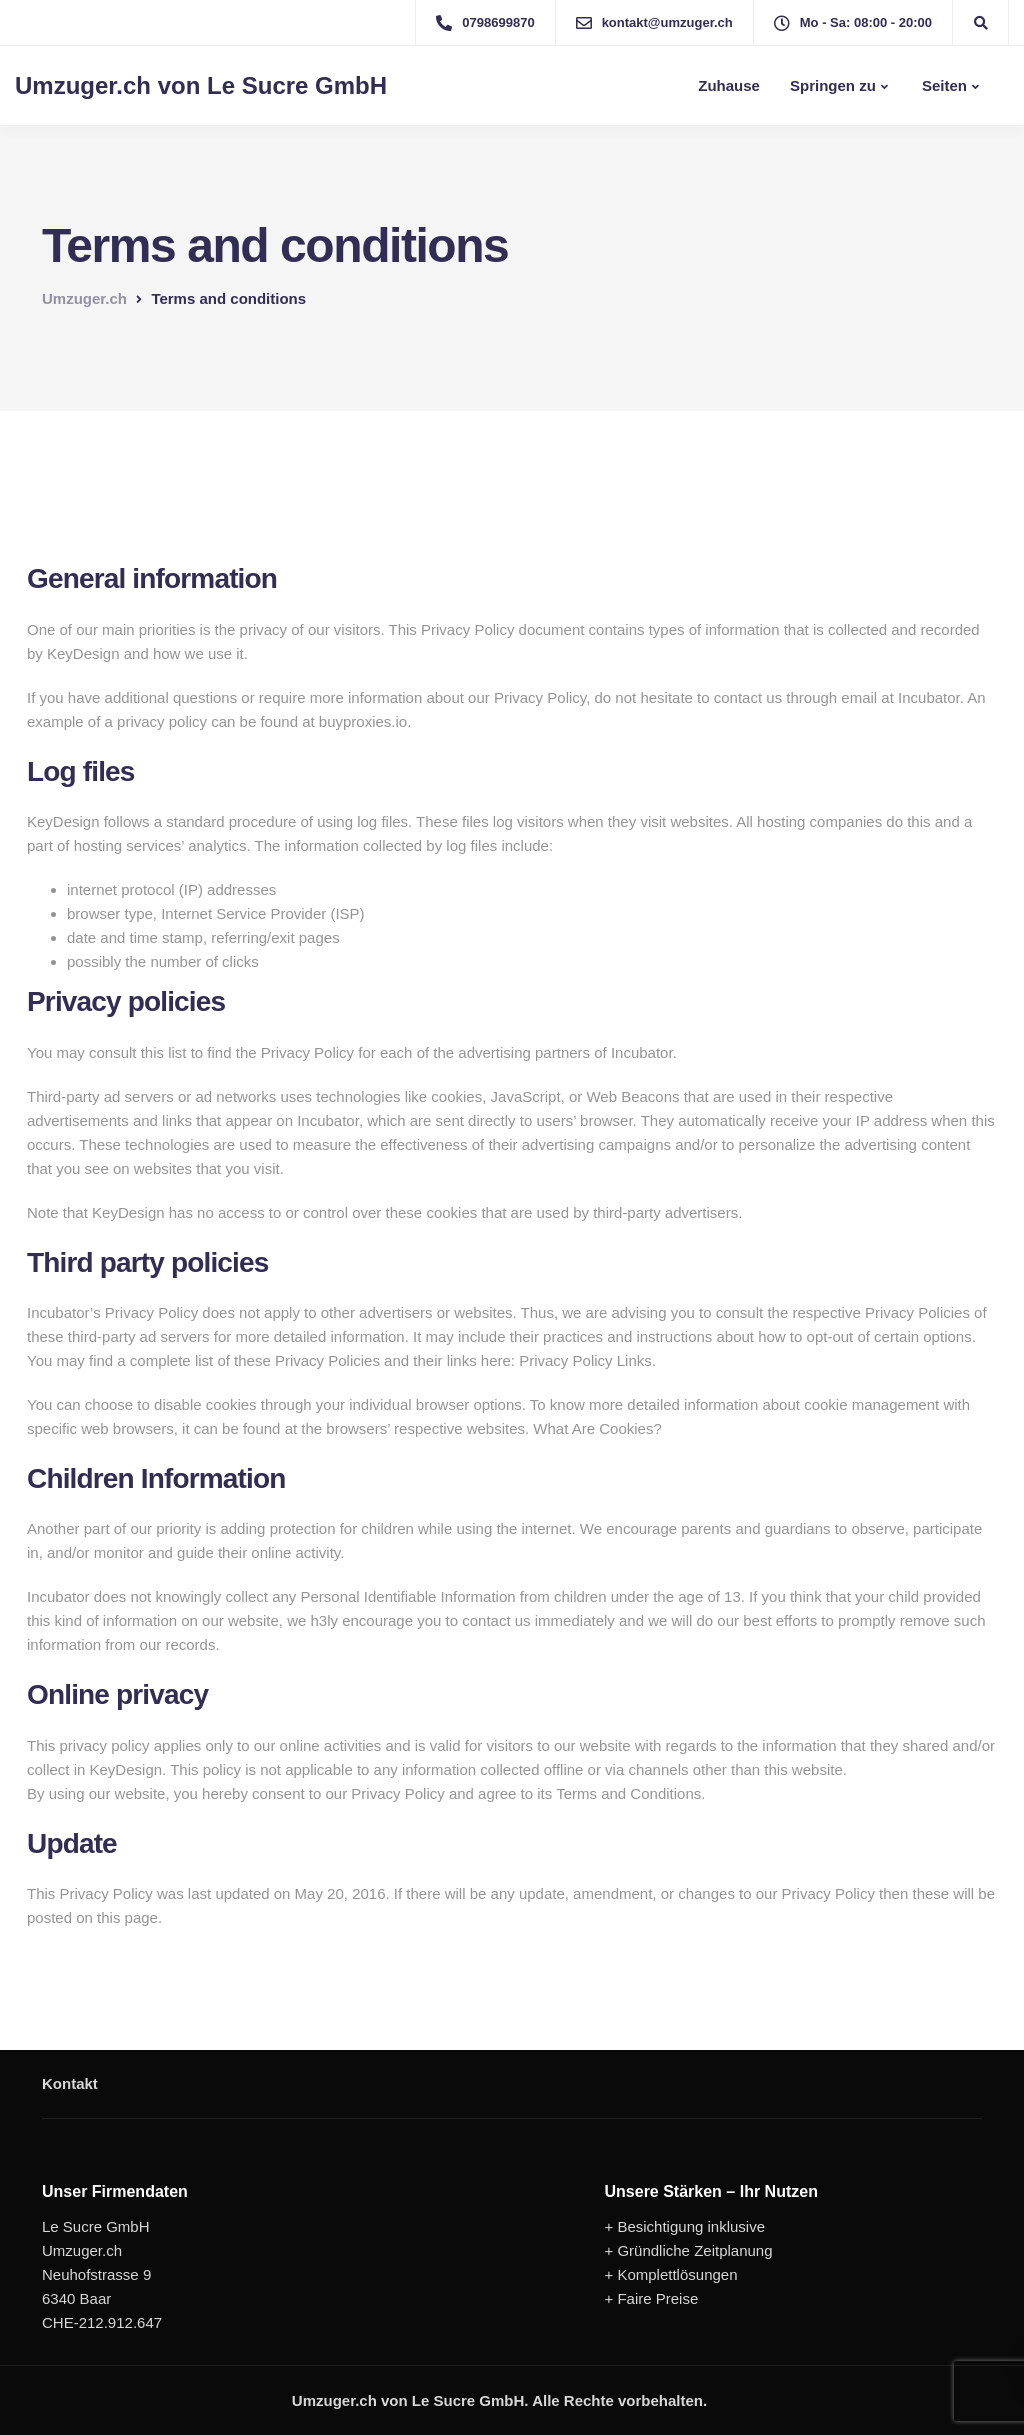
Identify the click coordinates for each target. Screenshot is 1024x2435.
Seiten (942, 85)
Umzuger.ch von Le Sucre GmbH (201, 86)
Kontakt (70, 2083)
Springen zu (833, 85)
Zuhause (727, 85)
